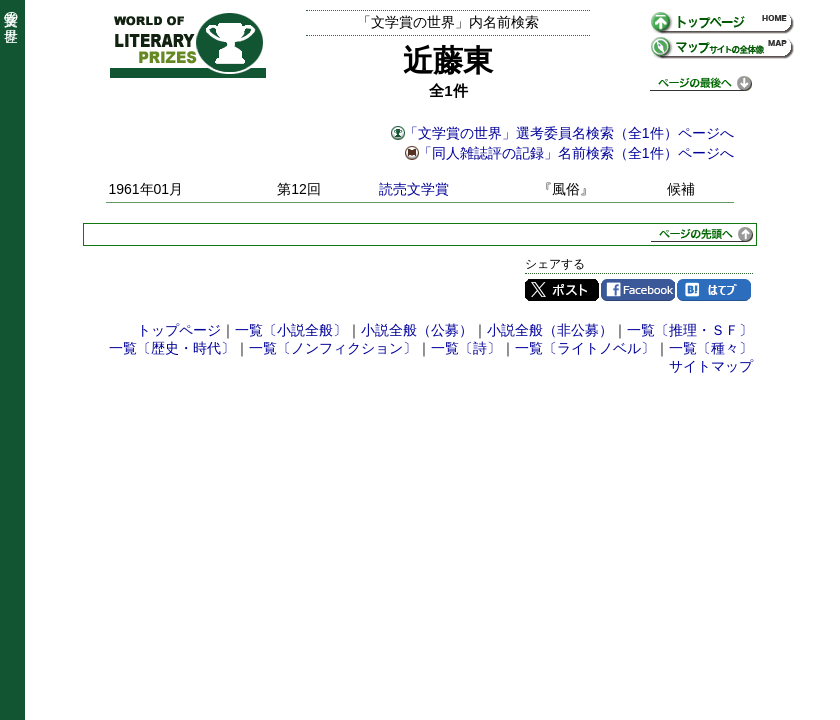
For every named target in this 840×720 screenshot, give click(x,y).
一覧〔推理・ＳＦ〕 (690, 330)
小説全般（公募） (417, 330)
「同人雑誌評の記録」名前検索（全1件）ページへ (576, 153)
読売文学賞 (414, 189)
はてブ (714, 290)
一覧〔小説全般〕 (291, 330)
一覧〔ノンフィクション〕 (333, 348)
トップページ (179, 330)
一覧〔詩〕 (466, 348)
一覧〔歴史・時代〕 (172, 348)
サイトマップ (711, 366)
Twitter (562, 290)
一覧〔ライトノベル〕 (585, 348)
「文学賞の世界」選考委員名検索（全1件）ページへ (569, 133)
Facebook (638, 290)
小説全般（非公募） (550, 330)
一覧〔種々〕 (711, 348)
